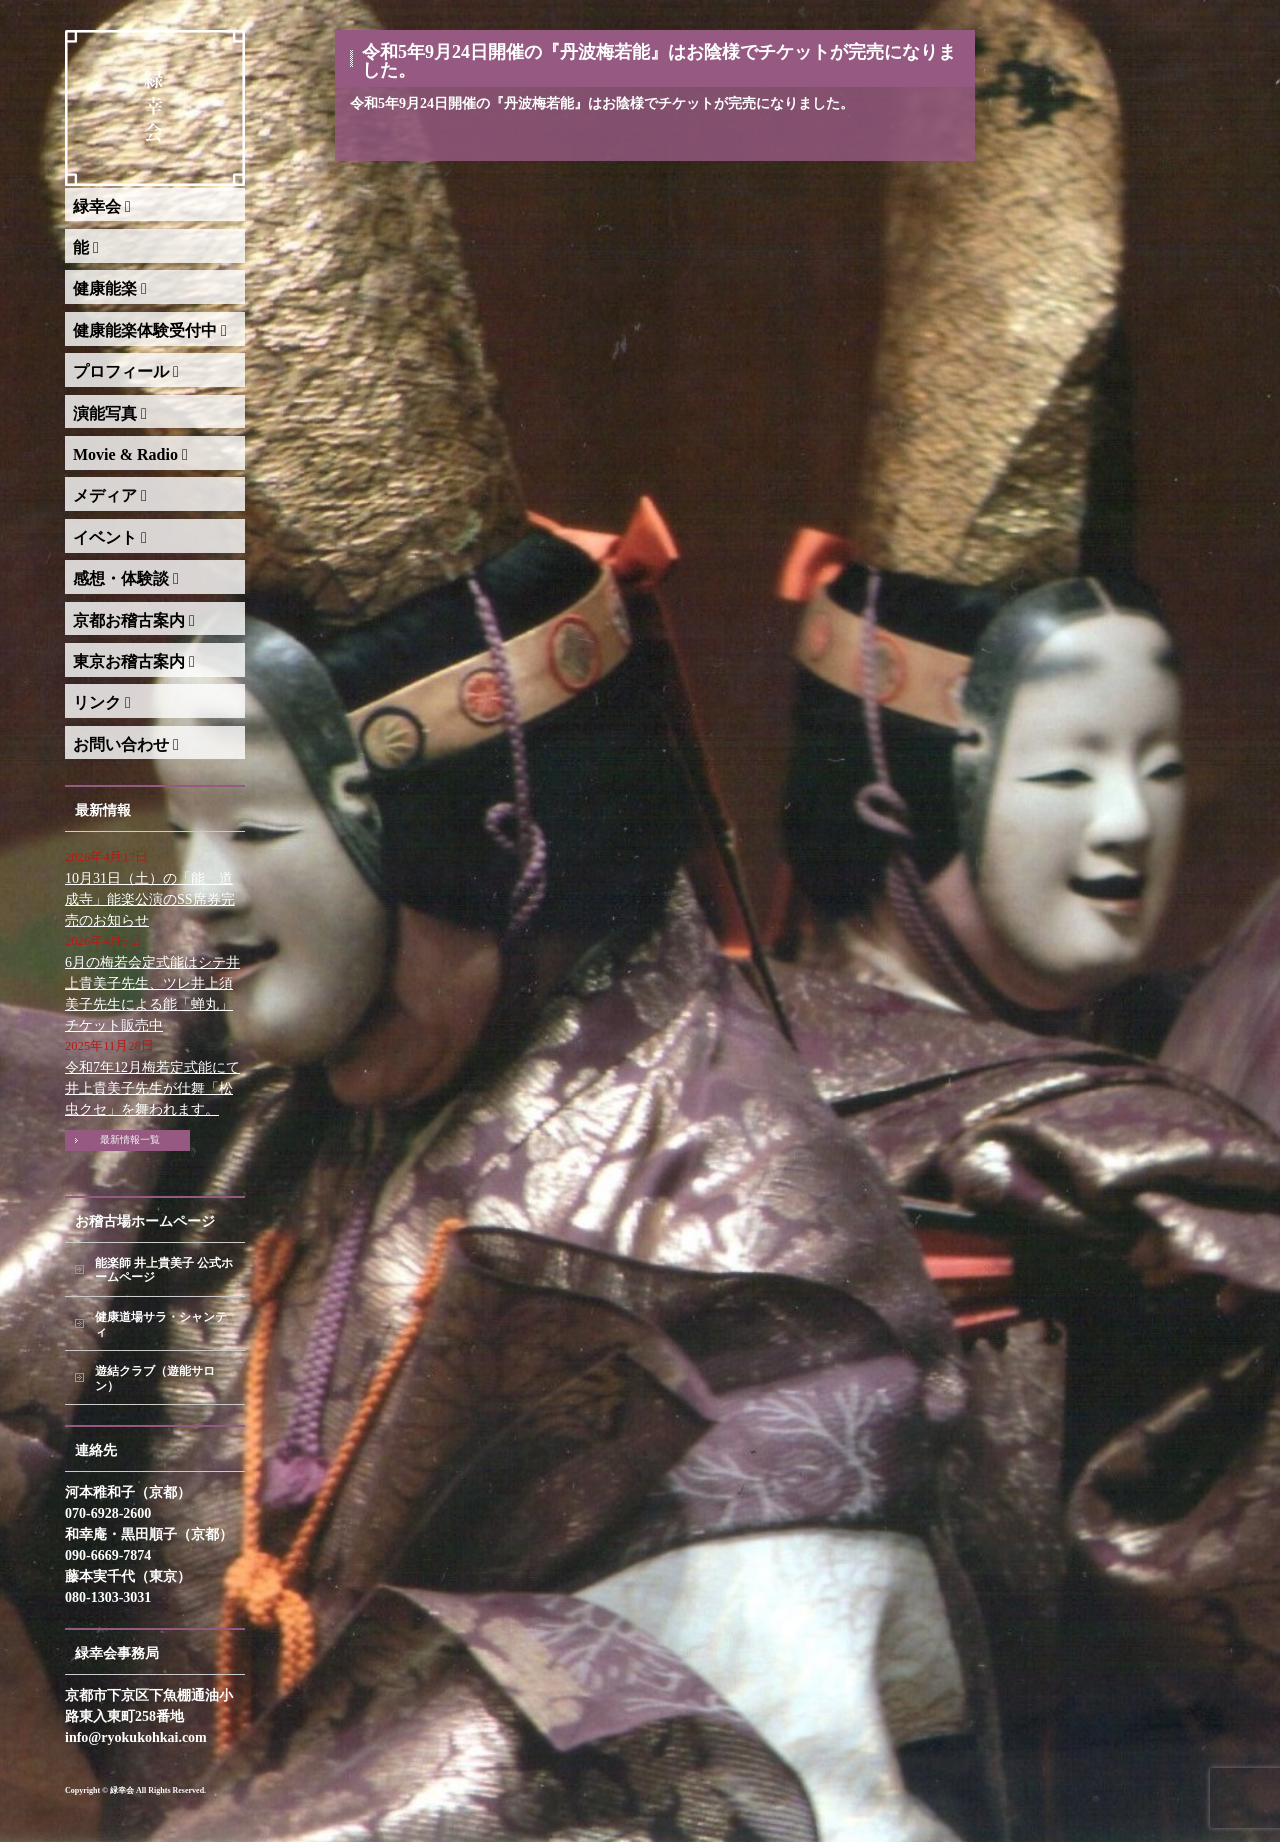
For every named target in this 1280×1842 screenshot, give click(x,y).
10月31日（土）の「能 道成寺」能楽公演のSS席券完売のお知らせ (150, 899)
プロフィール (126, 371)
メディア (110, 495)
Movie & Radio (130, 454)
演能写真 (110, 413)
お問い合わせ (126, 744)
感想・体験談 (126, 578)
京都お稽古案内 (134, 620)
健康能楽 (110, 288)
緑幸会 (102, 206)
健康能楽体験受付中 (150, 330)
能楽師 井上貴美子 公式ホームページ (164, 1270)
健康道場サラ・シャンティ (161, 1324)
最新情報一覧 (130, 1139)
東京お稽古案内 (134, 661)
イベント (110, 537)
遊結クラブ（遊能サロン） (155, 1378)
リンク (102, 702)
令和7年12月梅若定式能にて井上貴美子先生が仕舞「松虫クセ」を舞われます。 (152, 1088)
